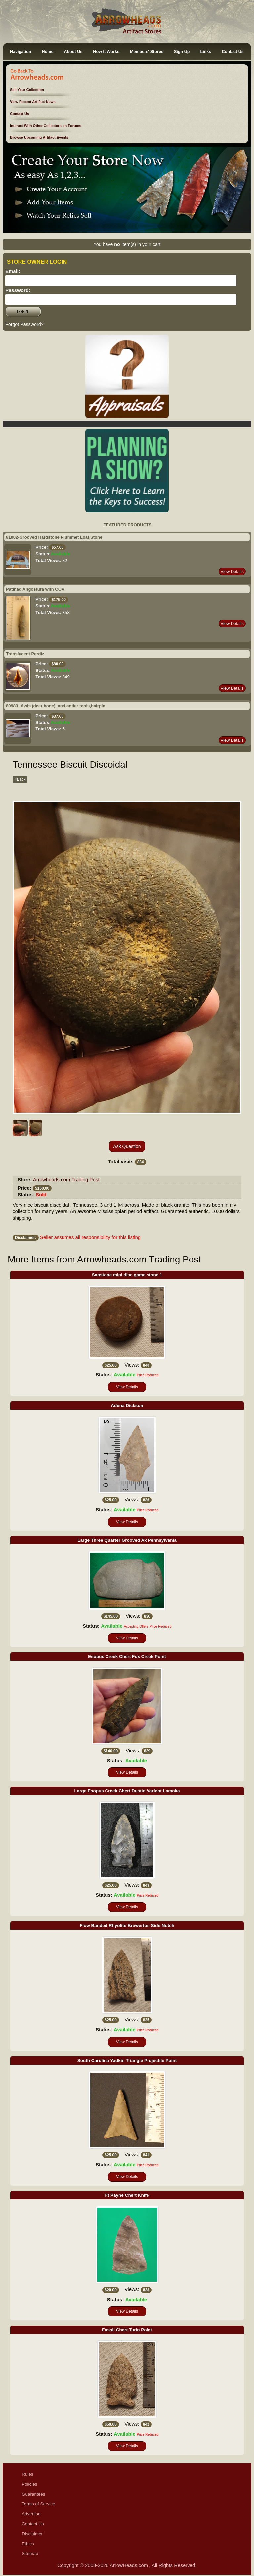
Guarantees (33, 2494)
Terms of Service (38, 2503)
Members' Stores (146, 51)
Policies (29, 2484)
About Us (73, 51)
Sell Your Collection (27, 90)
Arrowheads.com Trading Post (66, 1179)
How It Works (106, 51)
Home (47, 51)
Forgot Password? (24, 324)
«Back (20, 779)
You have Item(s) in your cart (126, 244)
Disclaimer (32, 2533)
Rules (27, 2474)
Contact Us (232, 51)
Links (205, 51)
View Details (232, 571)
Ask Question (127, 1146)
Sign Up (182, 51)
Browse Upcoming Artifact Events (39, 137)
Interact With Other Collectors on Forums (45, 126)
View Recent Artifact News (33, 102)
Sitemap (30, 2553)
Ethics (28, 2543)
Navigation (20, 51)
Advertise (31, 2513)
